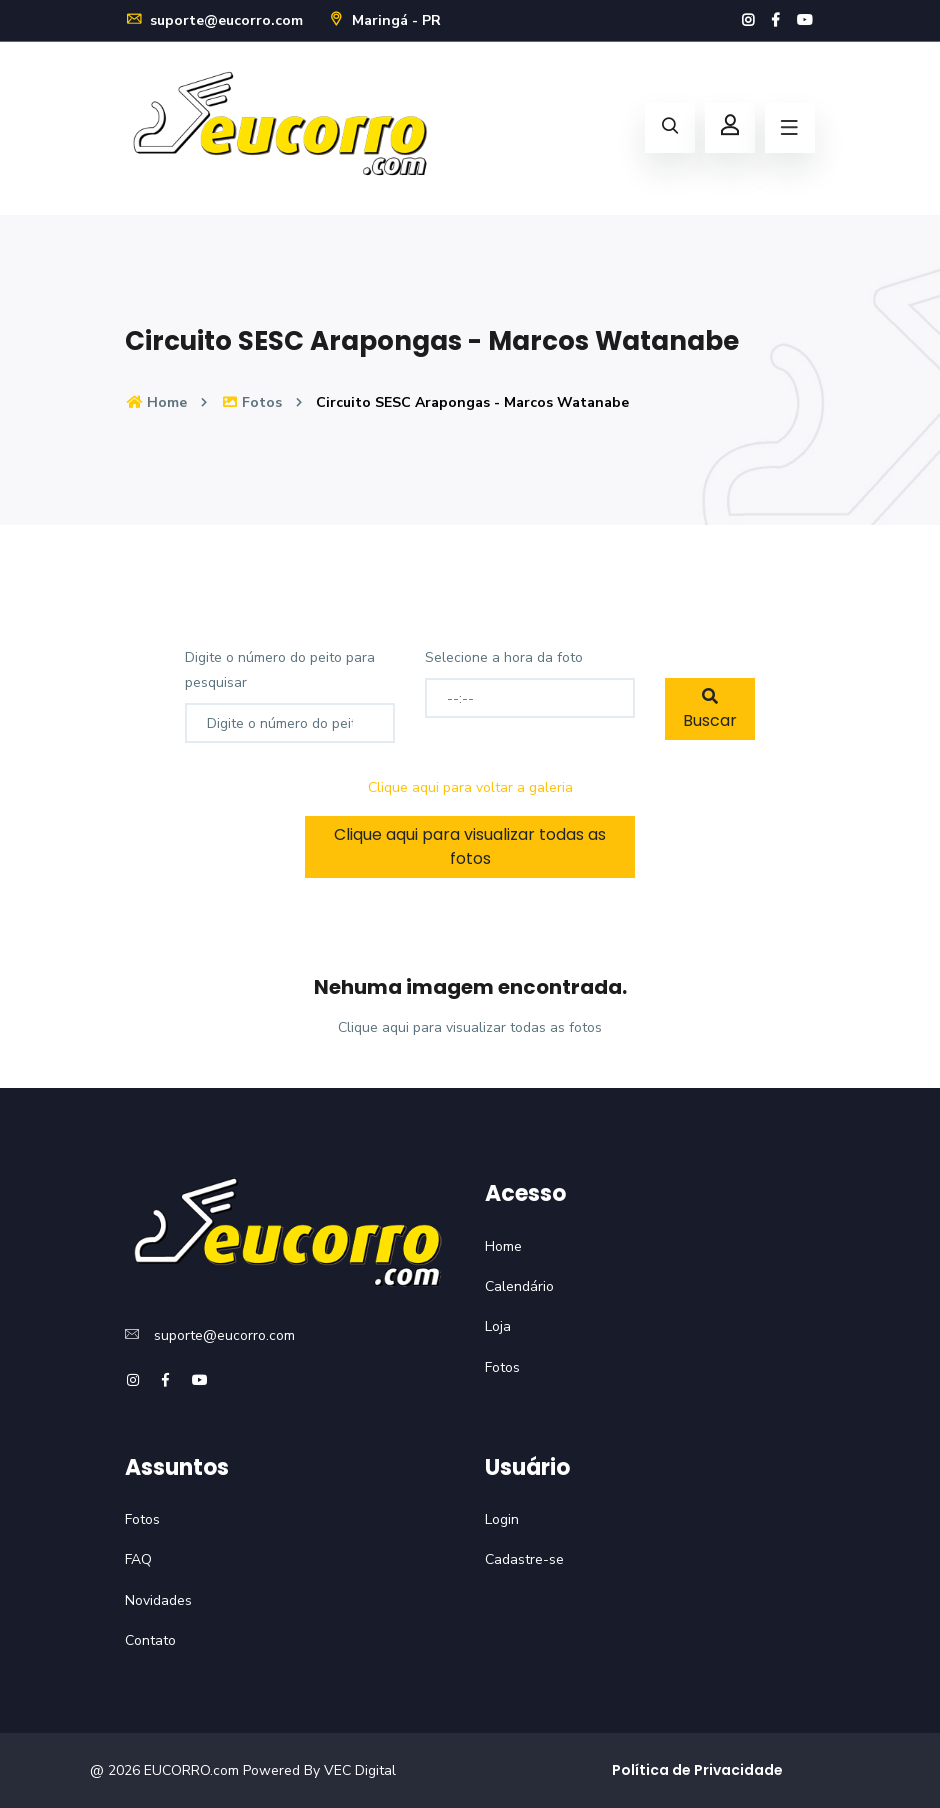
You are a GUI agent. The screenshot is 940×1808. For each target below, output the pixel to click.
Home (156, 402)
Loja (498, 1326)
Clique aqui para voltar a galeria (470, 787)
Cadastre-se (524, 1559)
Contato (150, 1640)
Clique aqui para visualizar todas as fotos (470, 846)
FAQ (138, 1559)
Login (502, 1519)
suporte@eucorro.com (214, 20)
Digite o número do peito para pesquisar (280, 670)
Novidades (158, 1600)
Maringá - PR (384, 20)
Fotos (252, 402)
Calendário (519, 1286)
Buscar (710, 710)
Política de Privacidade (697, 1770)
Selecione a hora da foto (504, 657)
